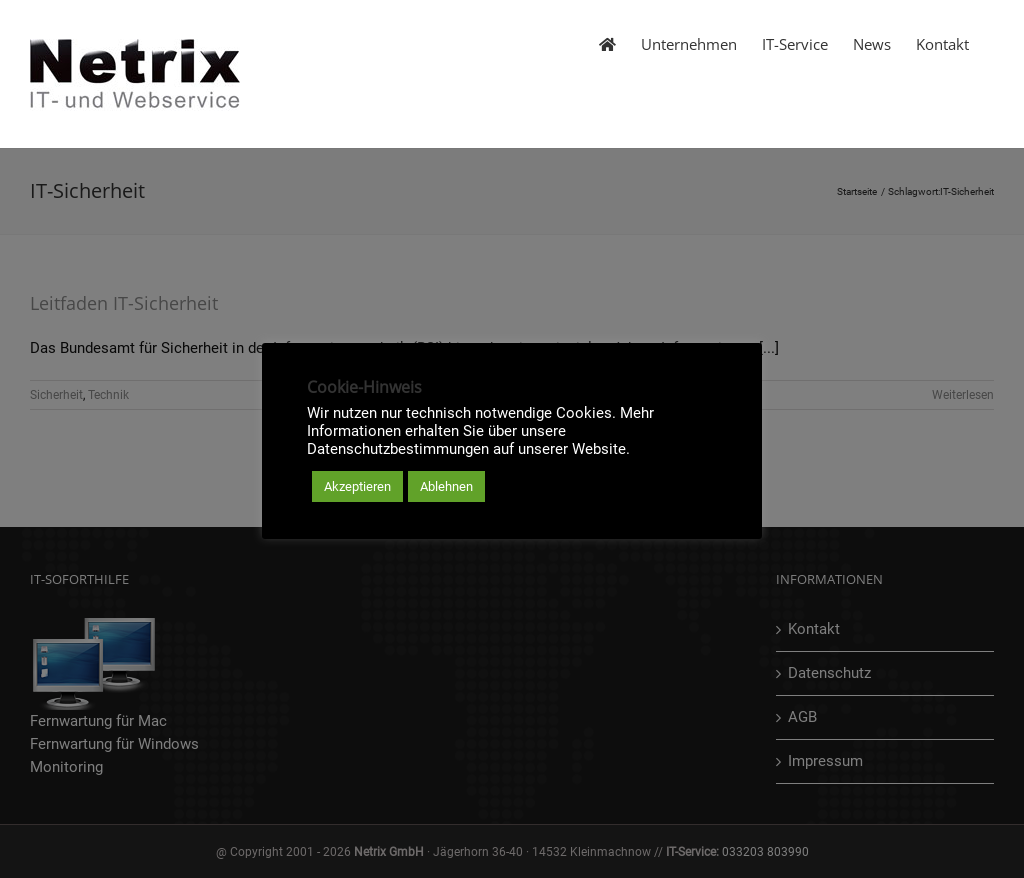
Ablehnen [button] (446, 486)
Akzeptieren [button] (357, 486)
